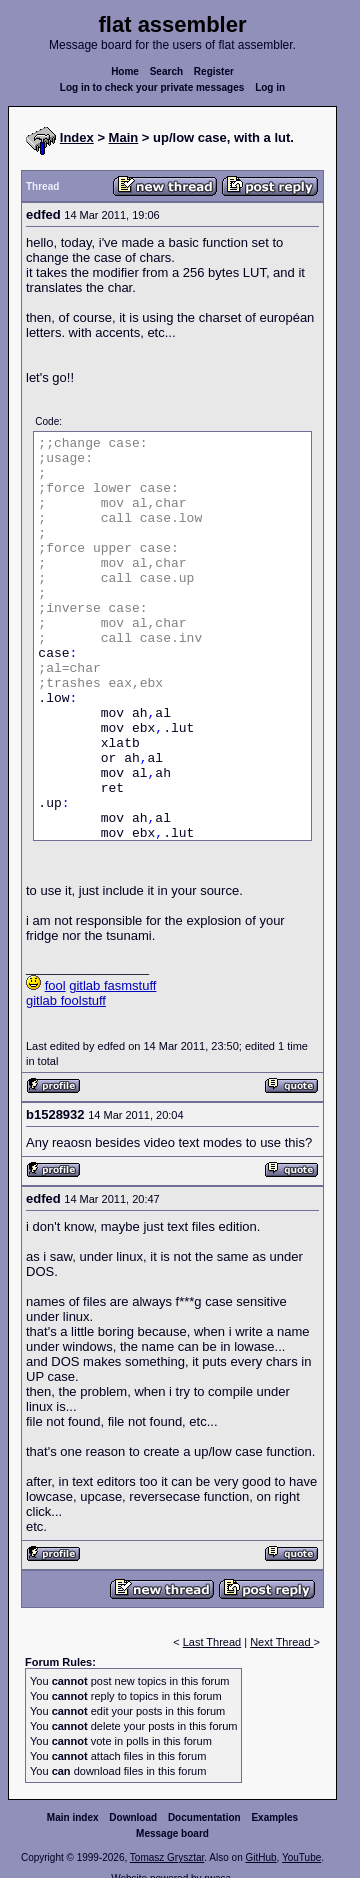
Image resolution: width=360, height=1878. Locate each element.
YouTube (301, 1857)
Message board (172, 1833)
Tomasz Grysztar (167, 1857)
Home (125, 71)
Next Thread (281, 1642)
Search (166, 71)
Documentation (204, 1817)
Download (133, 1817)
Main (124, 137)
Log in (270, 87)
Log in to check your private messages (152, 87)
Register (214, 71)
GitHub (260, 1857)
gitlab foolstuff (66, 1000)
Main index (73, 1817)
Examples (274, 1817)
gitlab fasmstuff (112, 985)
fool (55, 985)
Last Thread (212, 1642)
